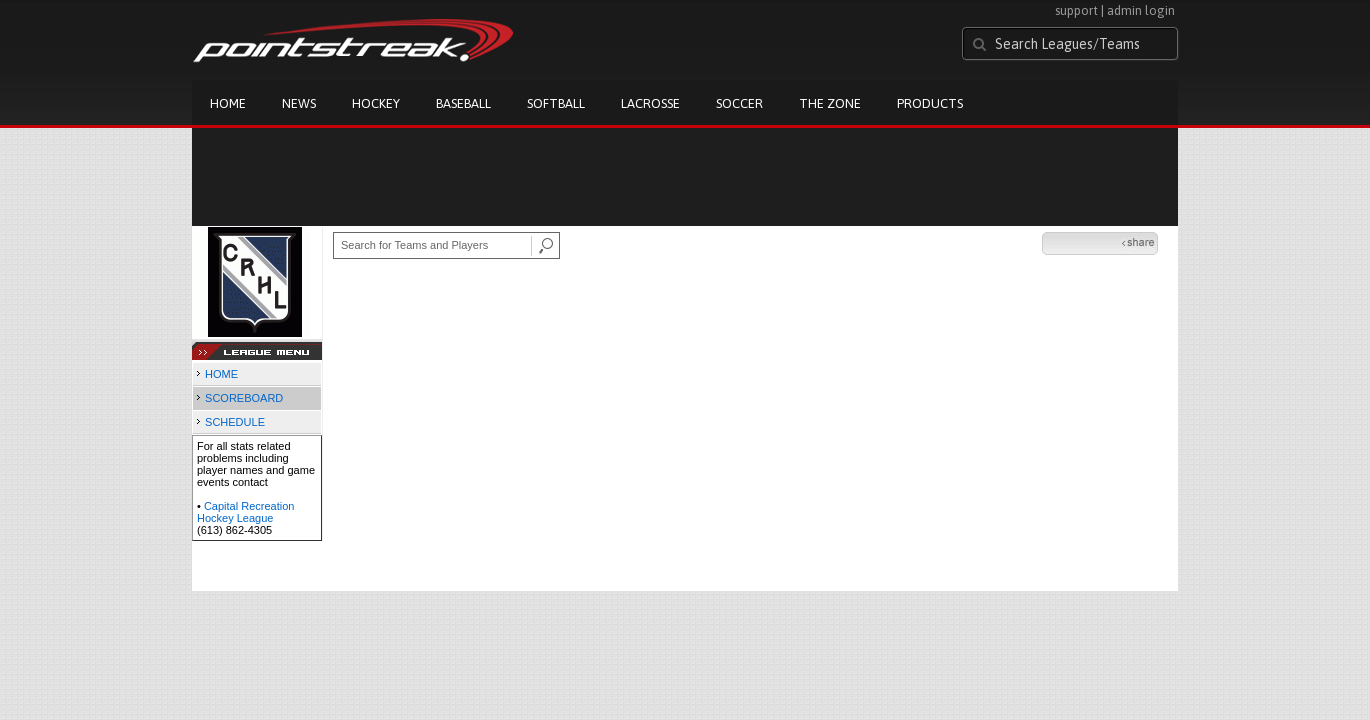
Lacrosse (650, 103)
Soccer (739, 103)
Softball (556, 103)
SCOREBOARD (244, 398)
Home (228, 103)
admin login (1141, 10)
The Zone (830, 103)
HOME (221, 374)
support (1076, 10)
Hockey (376, 103)
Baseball (463, 103)
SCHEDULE (235, 422)
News (299, 103)
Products (930, 103)
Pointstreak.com (353, 42)
